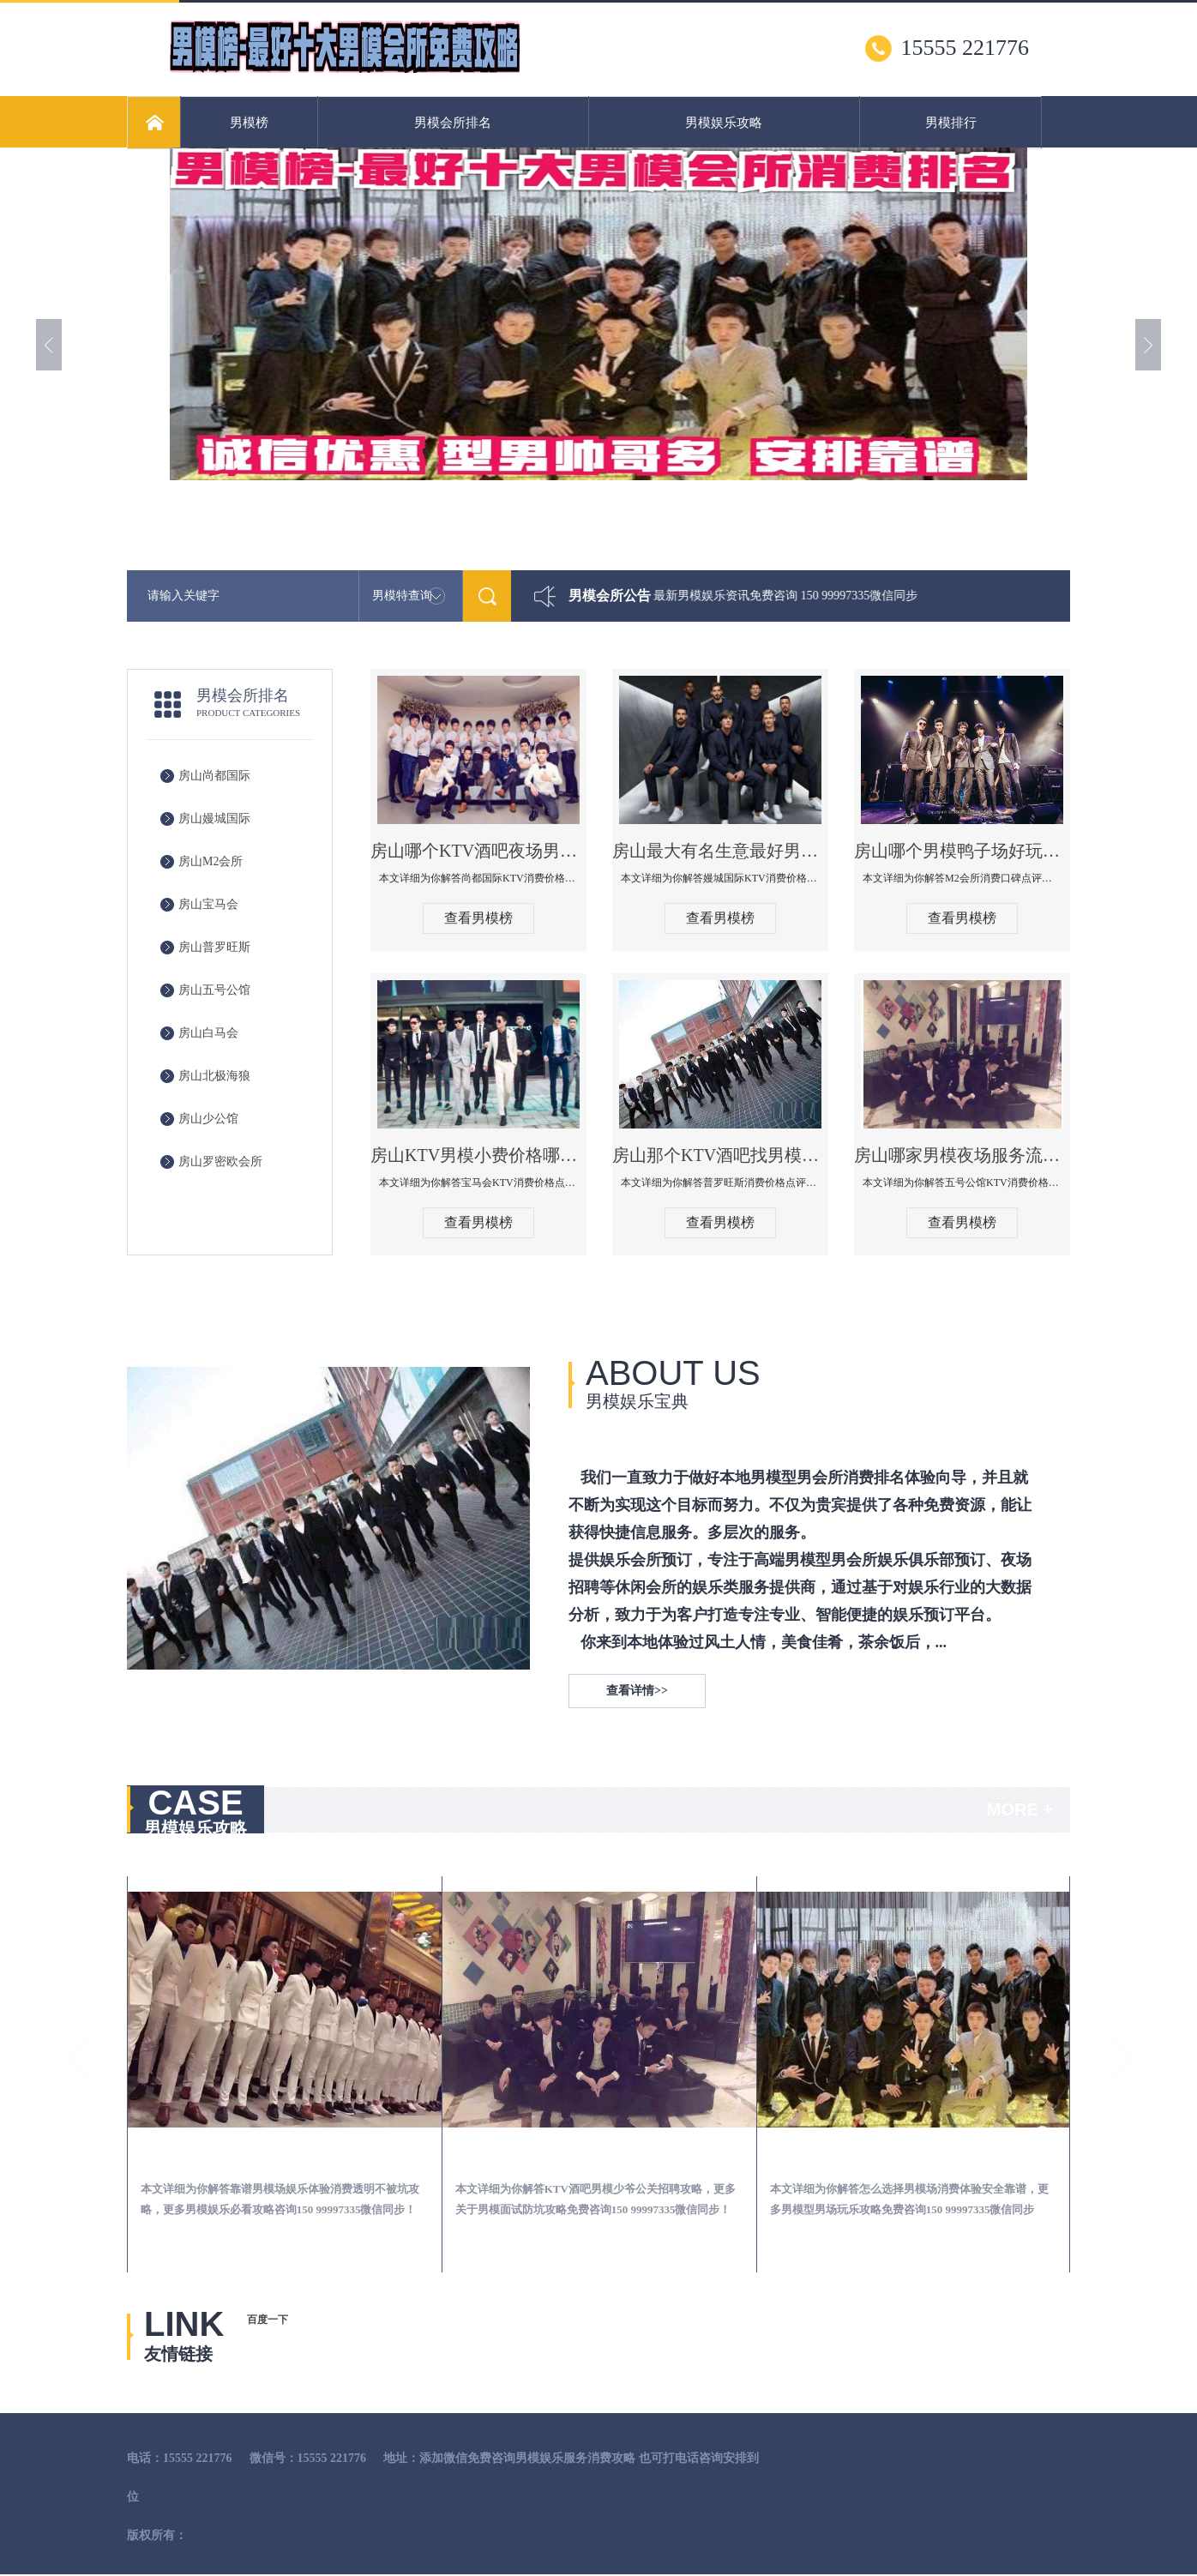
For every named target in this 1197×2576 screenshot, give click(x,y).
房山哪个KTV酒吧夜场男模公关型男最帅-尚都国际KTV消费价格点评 (478, 850)
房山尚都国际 (214, 775)
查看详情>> (637, 1690)
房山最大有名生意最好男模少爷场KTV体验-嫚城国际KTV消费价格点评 (720, 850)
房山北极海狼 (214, 1075)
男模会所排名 (452, 122)
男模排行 (951, 122)
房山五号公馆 (214, 990)
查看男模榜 (478, 918)
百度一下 (267, 2320)
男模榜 (249, 122)
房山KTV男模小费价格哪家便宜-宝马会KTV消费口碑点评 (478, 1155)
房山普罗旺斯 (214, 947)
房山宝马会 (208, 904)
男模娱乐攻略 (723, 122)
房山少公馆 (208, 1118)
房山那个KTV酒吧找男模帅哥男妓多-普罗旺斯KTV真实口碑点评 (720, 1155)
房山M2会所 (210, 861)
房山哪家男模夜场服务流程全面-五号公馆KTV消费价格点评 (962, 1155)
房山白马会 (208, 1032)
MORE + (1020, 1809)
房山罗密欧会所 (220, 1161)
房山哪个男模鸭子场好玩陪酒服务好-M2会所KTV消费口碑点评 (962, 850)
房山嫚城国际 (214, 818)
